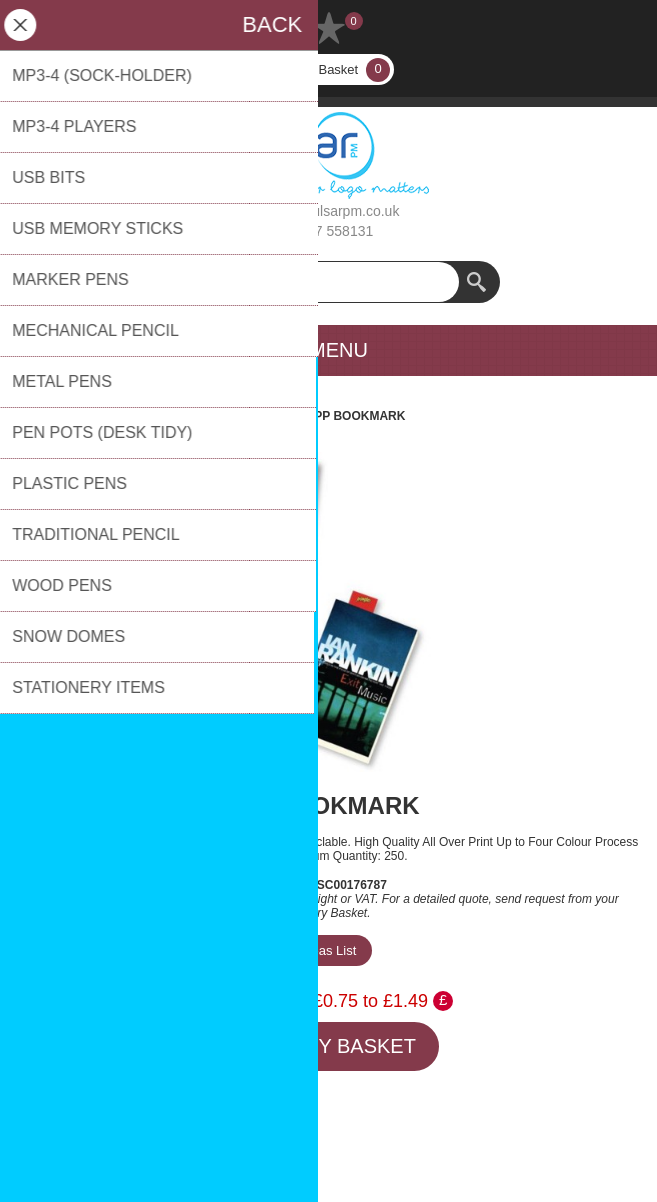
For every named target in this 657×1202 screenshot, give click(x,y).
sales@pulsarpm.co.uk (329, 211)
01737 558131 (329, 231)
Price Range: (256, 1001)
